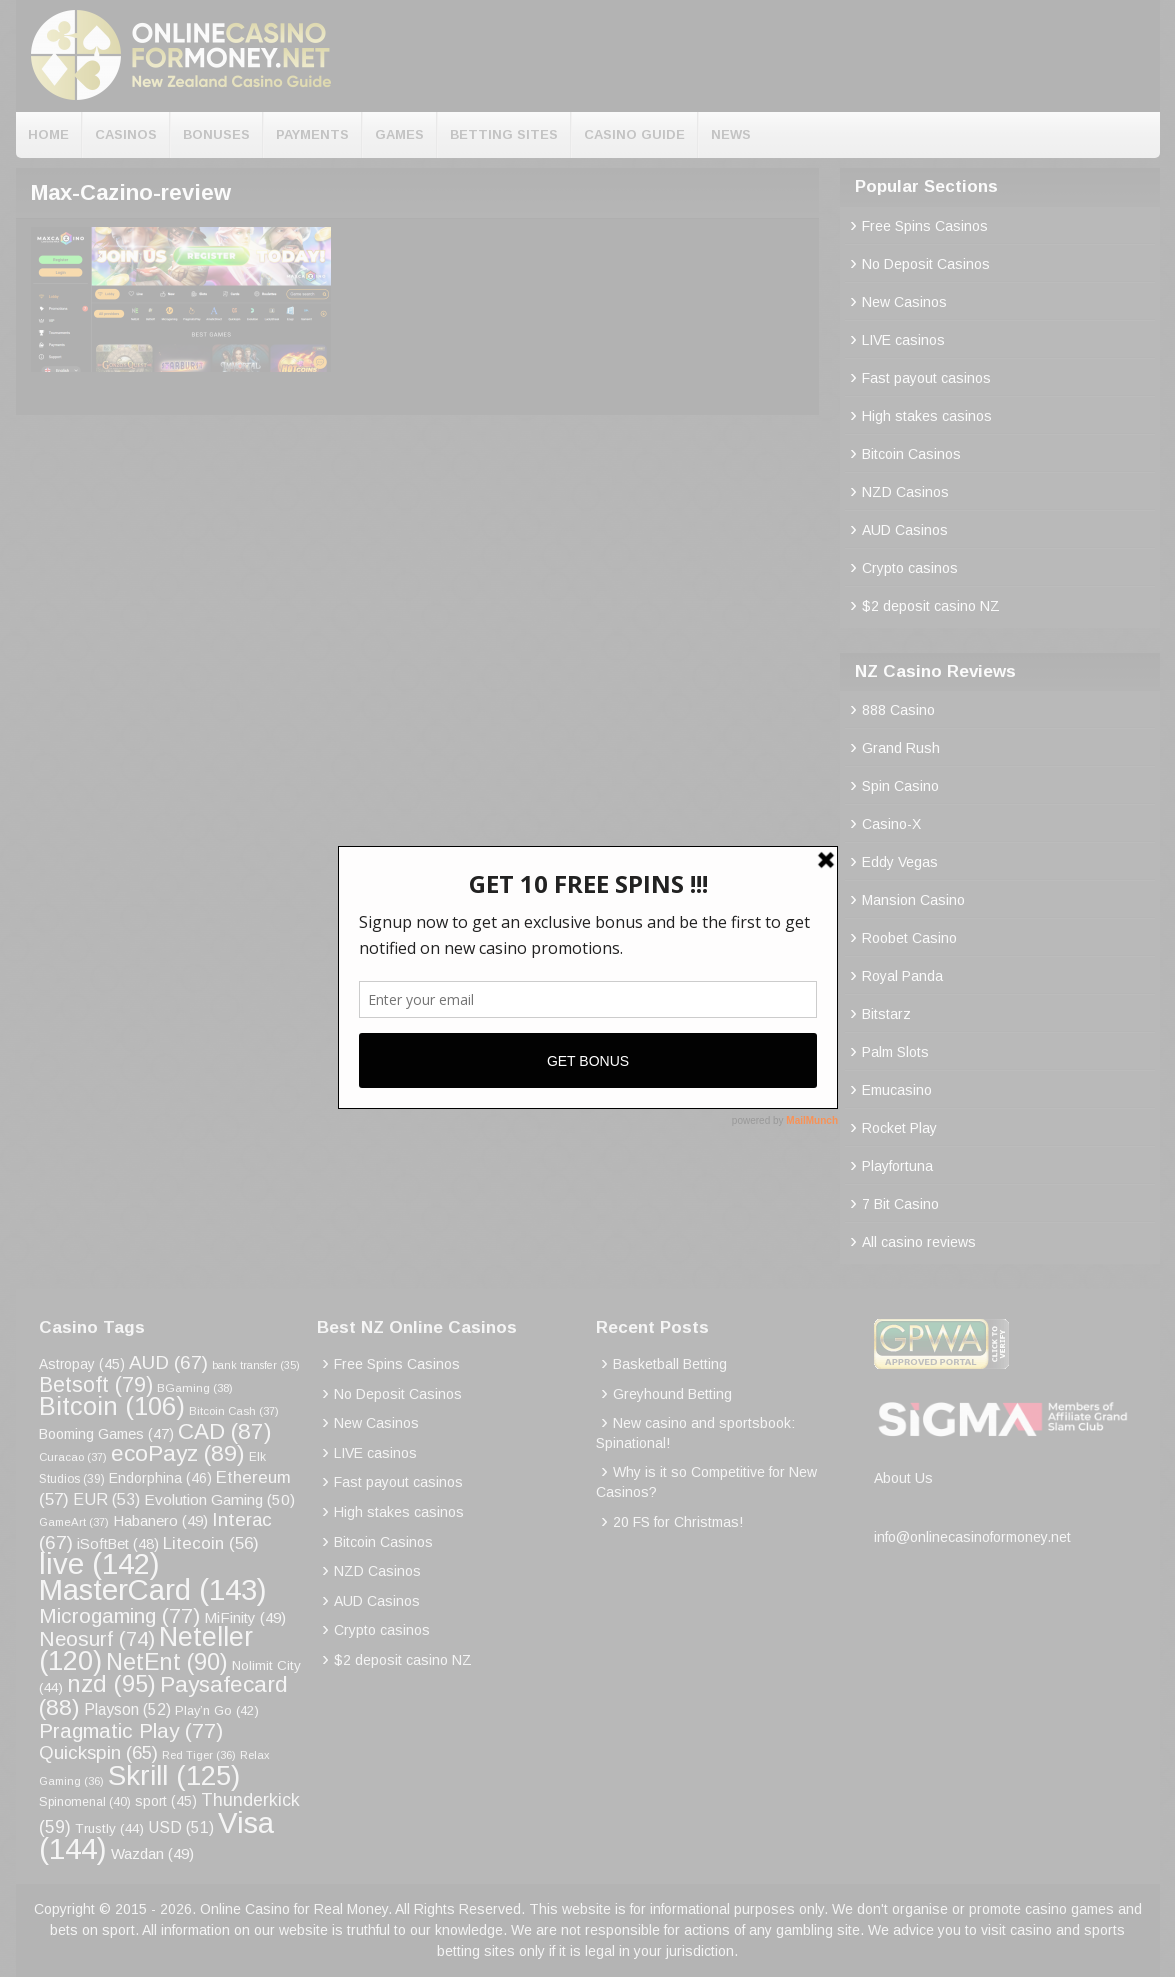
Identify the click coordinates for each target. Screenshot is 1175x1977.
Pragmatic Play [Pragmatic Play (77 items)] (131, 1730)
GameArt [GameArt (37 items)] (74, 1522)
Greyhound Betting (672, 1394)
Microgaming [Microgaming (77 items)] (119, 1615)
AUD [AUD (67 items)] (168, 1362)
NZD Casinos (905, 492)
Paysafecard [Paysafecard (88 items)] (163, 1695)
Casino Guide (634, 134)
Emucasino (897, 1090)
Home (48, 134)
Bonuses (216, 134)
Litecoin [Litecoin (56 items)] (211, 1543)
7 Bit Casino (900, 1204)
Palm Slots (895, 1052)
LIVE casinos (903, 340)
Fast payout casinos (926, 378)
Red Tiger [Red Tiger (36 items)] (199, 1755)
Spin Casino (900, 786)
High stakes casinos (927, 416)
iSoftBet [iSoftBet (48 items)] (118, 1544)
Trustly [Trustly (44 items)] (109, 1828)
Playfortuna (897, 1166)
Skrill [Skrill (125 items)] (174, 1775)
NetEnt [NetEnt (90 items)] (167, 1662)
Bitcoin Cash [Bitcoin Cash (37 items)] (234, 1411)
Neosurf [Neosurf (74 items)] (97, 1638)
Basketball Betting (670, 1364)
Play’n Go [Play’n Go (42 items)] (217, 1710)
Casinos (126, 134)
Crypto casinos (910, 568)
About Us (903, 1478)
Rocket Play (899, 1128)
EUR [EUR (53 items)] (106, 1499)
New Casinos (904, 302)
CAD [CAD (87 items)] (224, 1431)
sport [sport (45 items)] (166, 1801)
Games (399, 134)
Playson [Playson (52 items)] (127, 1709)
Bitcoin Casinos (911, 454)
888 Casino (898, 710)
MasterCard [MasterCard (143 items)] (153, 1589)
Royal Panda (902, 976)
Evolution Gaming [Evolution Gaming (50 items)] (219, 1499)
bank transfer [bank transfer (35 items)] (256, 1365)
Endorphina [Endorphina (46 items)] (160, 1478)
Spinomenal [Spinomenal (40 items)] (85, 1802)
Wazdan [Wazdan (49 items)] (152, 1853)
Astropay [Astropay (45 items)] (82, 1364)
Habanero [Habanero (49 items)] (160, 1520)
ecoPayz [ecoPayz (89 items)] (178, 1453)
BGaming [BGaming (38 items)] (195, 1387)
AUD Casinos (905, 530)
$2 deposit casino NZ (931, 606)
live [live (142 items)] (99, 1563)
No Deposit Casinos (926, 264)
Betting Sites (504, 134)
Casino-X (891, 824)
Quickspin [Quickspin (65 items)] (98, 1752)
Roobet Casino (909, 938)
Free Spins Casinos (925, 226)
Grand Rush (901, 748)
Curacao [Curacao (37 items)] (73, 1457)
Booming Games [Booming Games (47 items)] (106, 1434)
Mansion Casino (913, 900)
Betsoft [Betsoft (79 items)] (96, 1385)
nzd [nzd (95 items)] (111, 1684)
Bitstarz (886, 1014)
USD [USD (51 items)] (181, 1827)
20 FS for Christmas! (678, 1522)
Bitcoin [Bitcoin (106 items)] (112, 1406)
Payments (312, 134)
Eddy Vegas (900, 862)
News (731, 134)
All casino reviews (919, 1242)
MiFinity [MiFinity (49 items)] (245, 1617)
